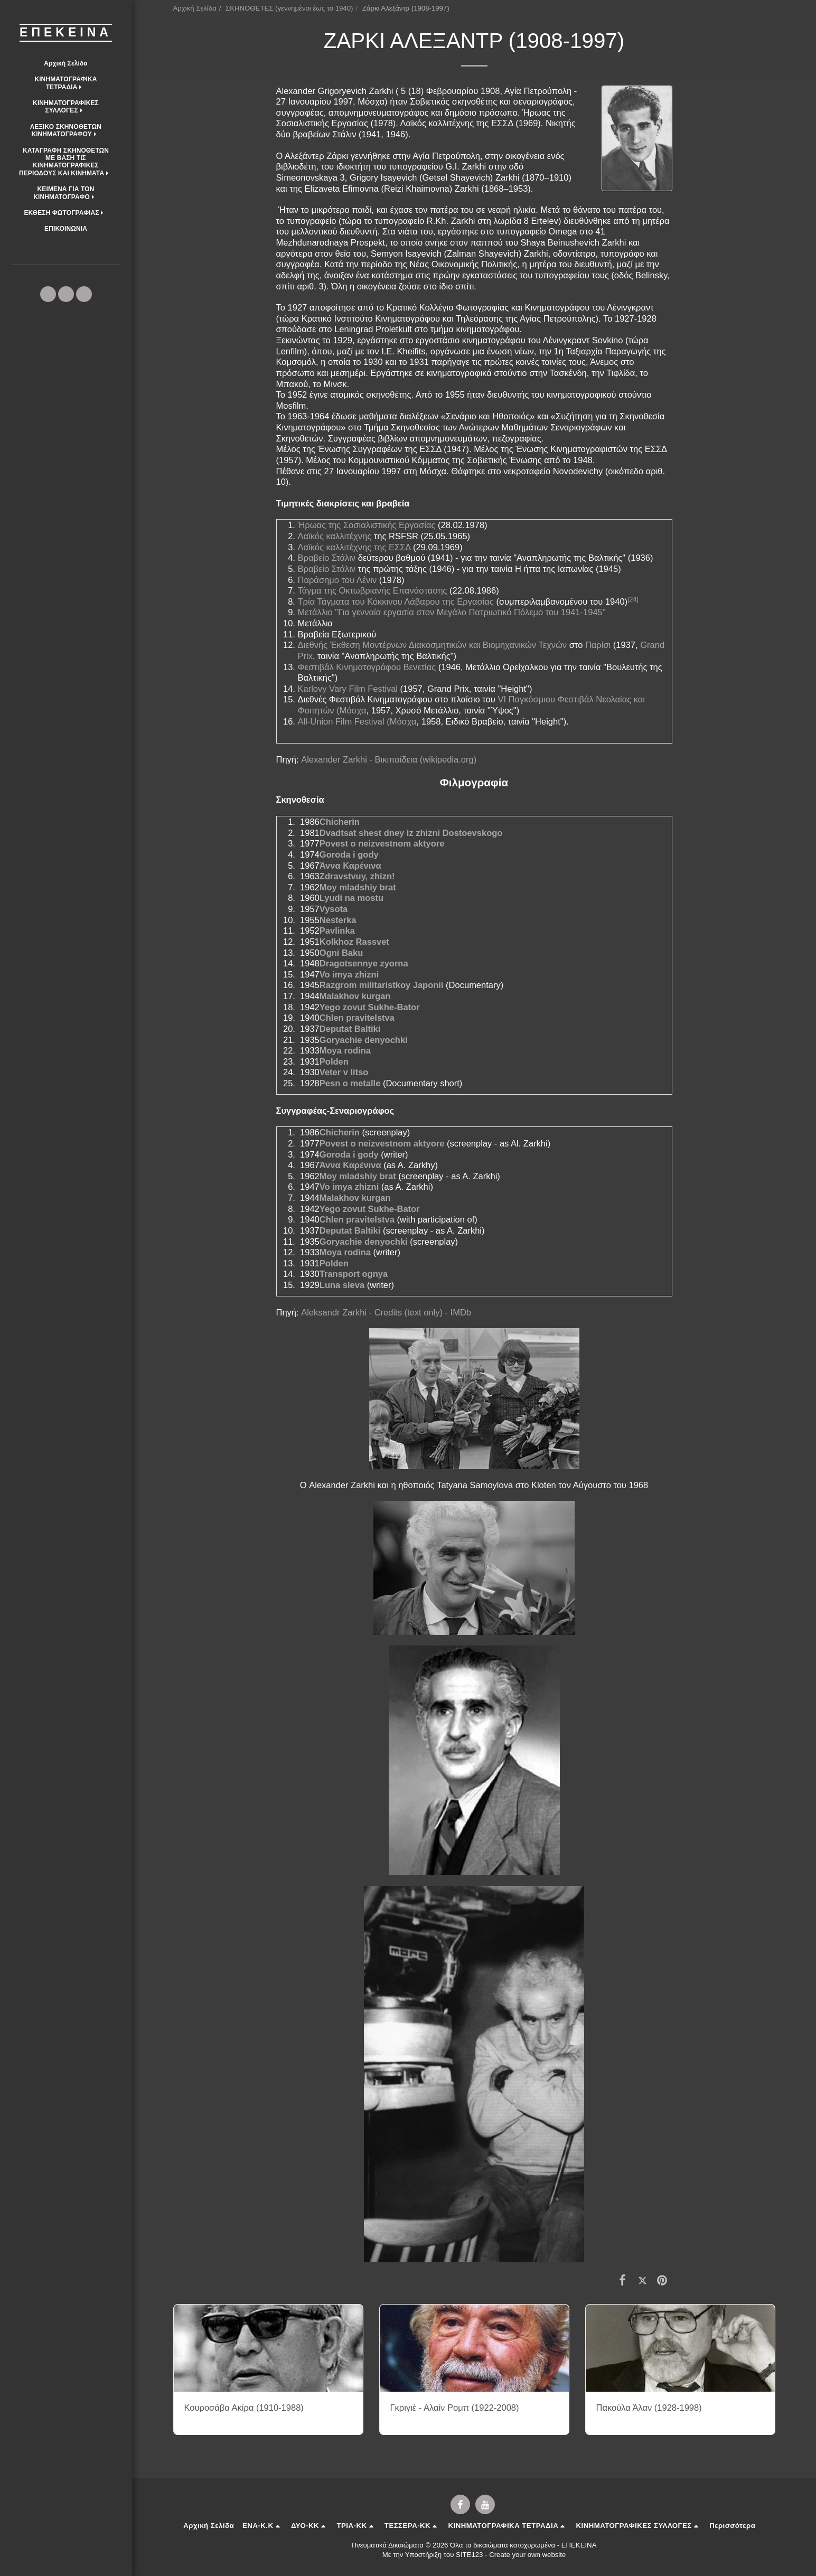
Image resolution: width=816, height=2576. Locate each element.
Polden (334, 1061)
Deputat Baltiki (350, 1028)
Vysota (334, 909)
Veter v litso (344, 1072)
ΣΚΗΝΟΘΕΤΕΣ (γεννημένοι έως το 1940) (289, 8)
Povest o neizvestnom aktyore (382, 843)
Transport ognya (354, 1273)
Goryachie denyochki (364, 1040)
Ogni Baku (341, 952)
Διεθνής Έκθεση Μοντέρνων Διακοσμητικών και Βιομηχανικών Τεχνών (432, 645)
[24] (633, 599)
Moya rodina (345, 1050)
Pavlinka (337, 930)
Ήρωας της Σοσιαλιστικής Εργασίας (367, 525)
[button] (66, 83)
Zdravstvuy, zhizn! (357, 876)
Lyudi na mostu (351, 897)
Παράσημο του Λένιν (337, 580)
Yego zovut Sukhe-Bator (370, 1007)
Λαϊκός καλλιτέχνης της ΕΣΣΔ (354, 547)
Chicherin (340, 821)
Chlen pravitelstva (357, 1017)
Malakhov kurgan (355, 996)
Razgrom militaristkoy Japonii (382, 985)
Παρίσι (598, 645)
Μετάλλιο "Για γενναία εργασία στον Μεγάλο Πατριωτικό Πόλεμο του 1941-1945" (452, 612)
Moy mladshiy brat (358, 887)
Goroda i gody (349, 854)
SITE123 (469, 2555)
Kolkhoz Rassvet (354, 941)
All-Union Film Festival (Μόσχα (357, 721)
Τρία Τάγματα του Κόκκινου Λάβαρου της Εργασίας (396, 601)
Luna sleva (342, 1285)
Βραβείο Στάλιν (327, 557)
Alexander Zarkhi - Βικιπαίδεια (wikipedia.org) (388, 759)
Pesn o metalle (350, 1083)
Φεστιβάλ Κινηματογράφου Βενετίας (367, 667)
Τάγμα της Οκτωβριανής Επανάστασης (372, 590)
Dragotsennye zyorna (364, 963)
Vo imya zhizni (349, 974)
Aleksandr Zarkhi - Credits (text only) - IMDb (386, 1312)
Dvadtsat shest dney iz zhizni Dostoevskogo (411, 833)
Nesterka (338, 920)
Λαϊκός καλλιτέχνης (335, 536)
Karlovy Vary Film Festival (348, 688)
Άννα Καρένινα (350, 865)
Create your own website (527, 2555)
